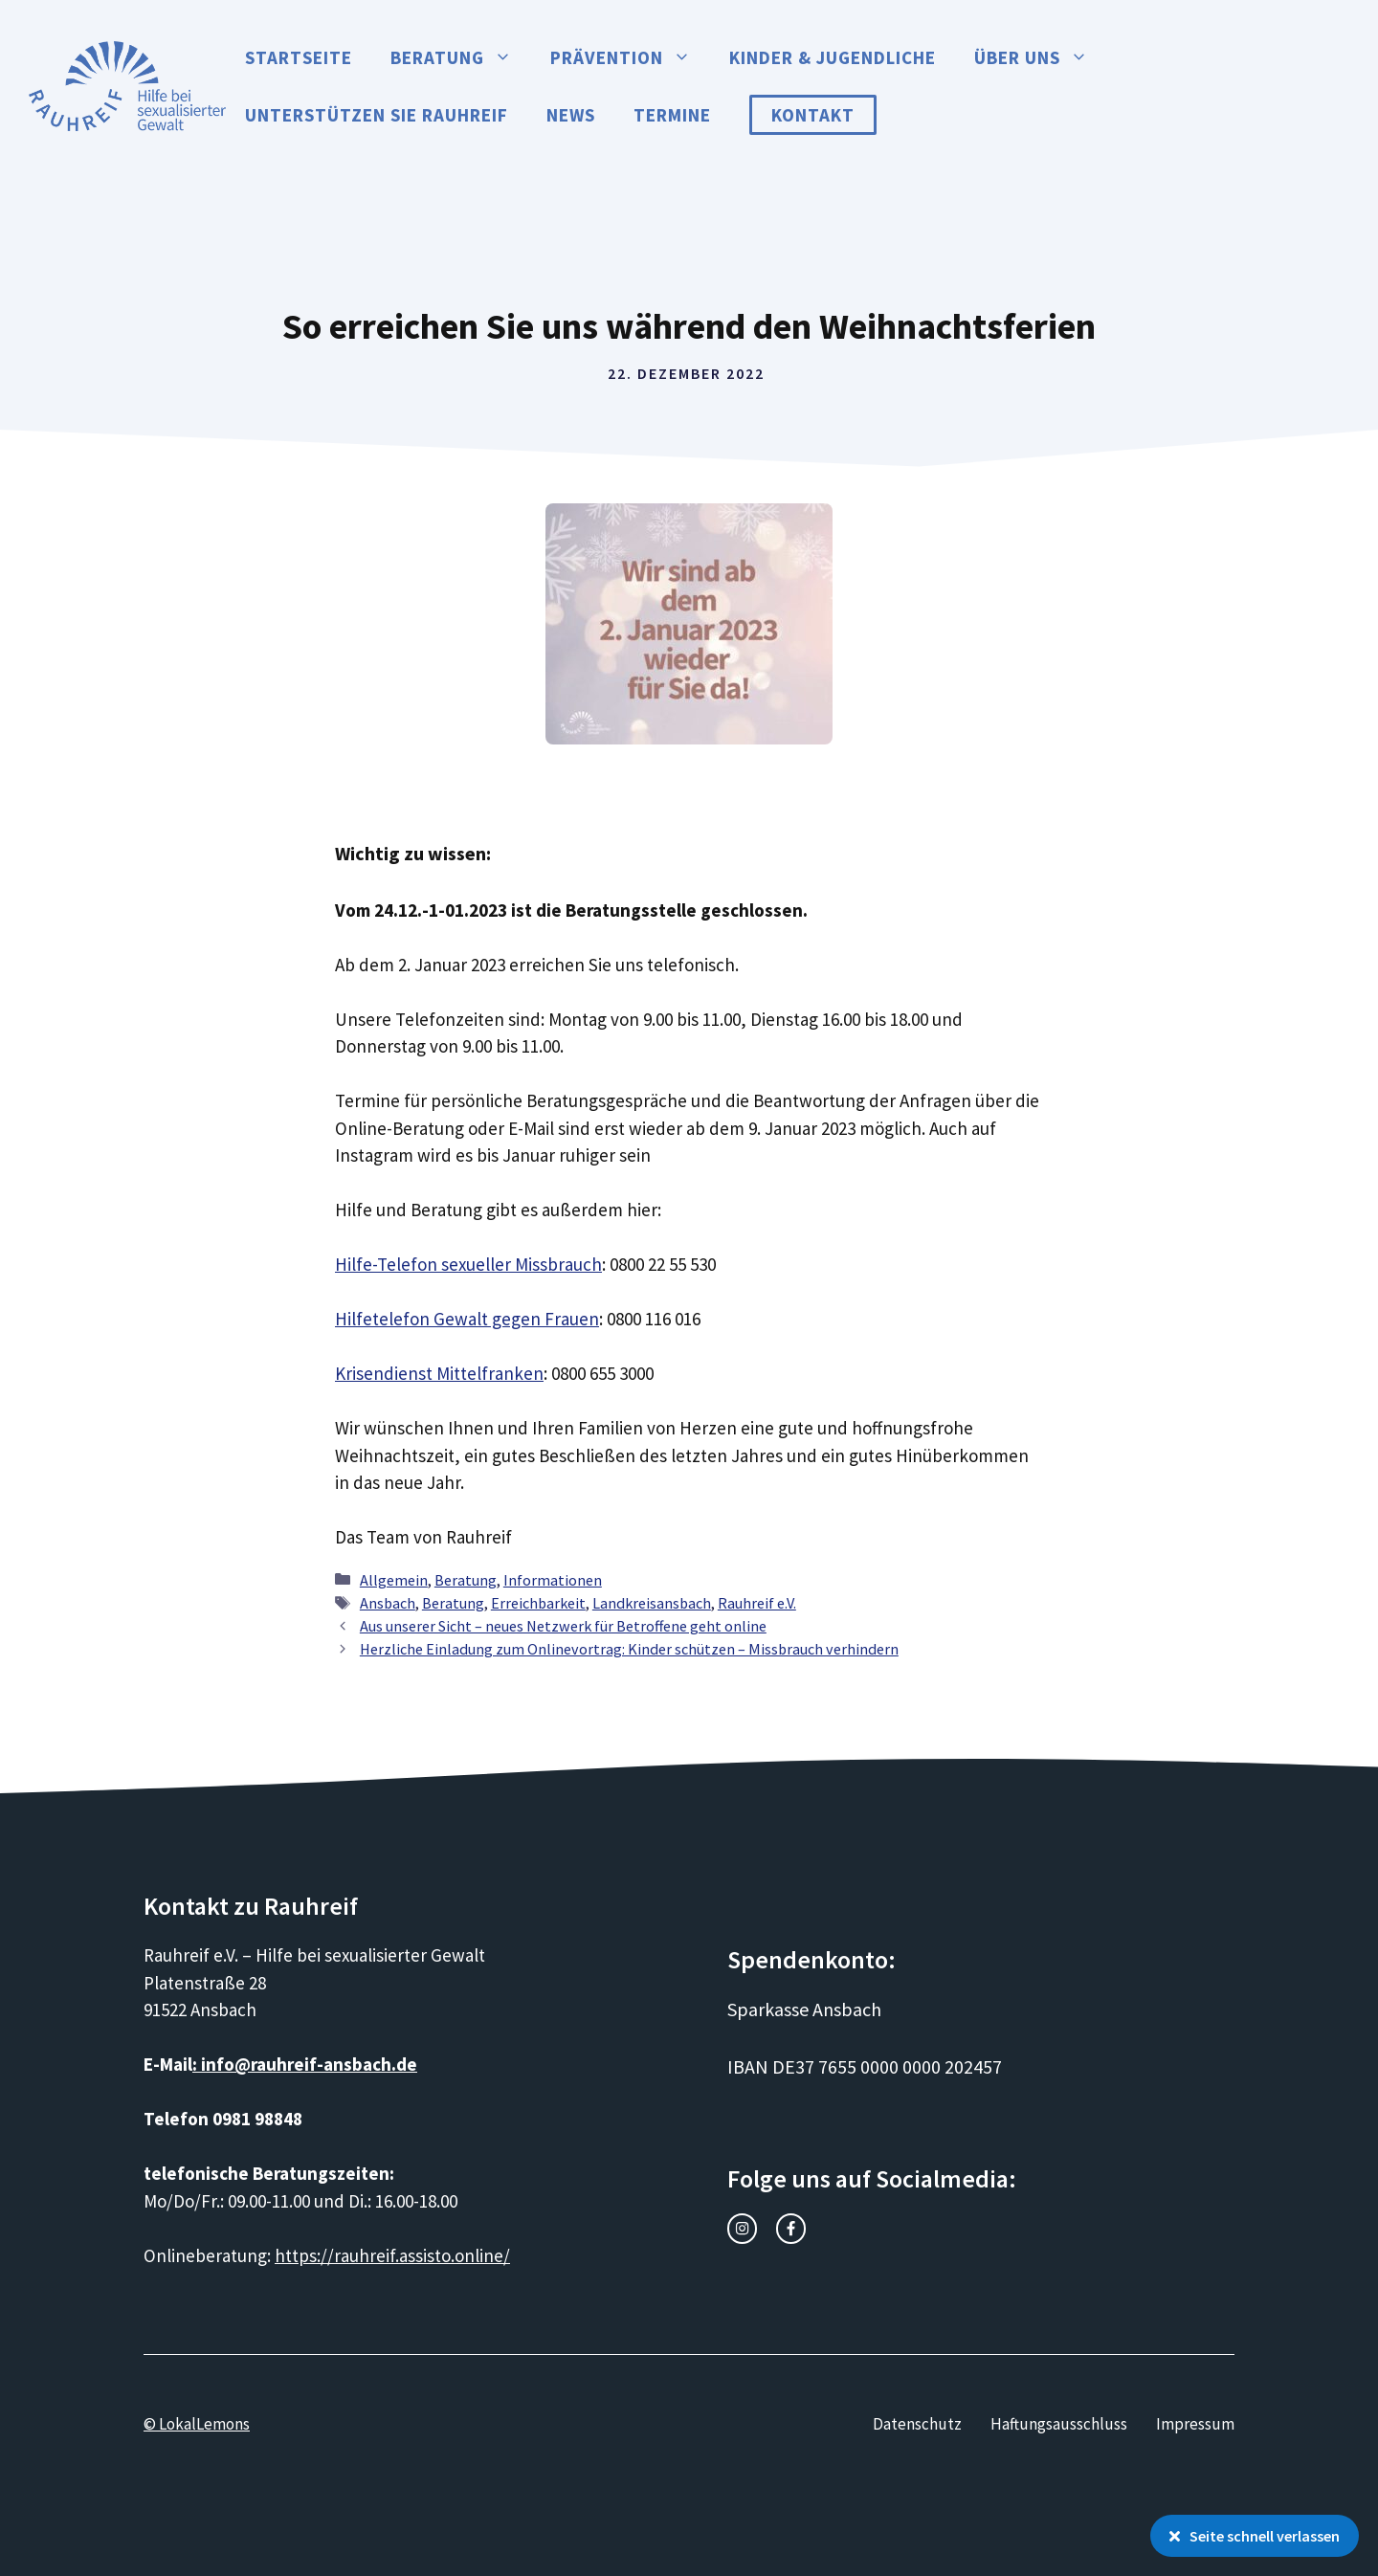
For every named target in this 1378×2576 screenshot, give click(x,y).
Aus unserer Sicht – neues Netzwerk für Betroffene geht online (563, 1625)
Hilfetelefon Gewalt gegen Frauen (467, 1318)
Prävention (630, 57)
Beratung (460, 57)
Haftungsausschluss (1058, 2423)
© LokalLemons (197, 2423)
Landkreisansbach (651, 1602)
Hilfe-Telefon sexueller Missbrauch (468, 1264)
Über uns (1040, 57)
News (570, 114)
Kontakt (813, 114)
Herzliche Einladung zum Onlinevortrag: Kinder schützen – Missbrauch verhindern (629, 1648)
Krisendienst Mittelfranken (439, 1373)
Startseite (298, 57)
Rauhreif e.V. (757, 1602)
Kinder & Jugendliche (832, 57)
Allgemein (394, 1579)
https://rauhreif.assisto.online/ (392, 2255)
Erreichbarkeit (538, 1602)
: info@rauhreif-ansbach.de (304, 2064)
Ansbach (387, 1602)
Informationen (552, 1579)
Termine (672, 114)
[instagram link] (742, 2228)
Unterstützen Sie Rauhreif (376, 114)
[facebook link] (791, 2228)
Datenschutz (917, 2423)
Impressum (1195, 2423)
